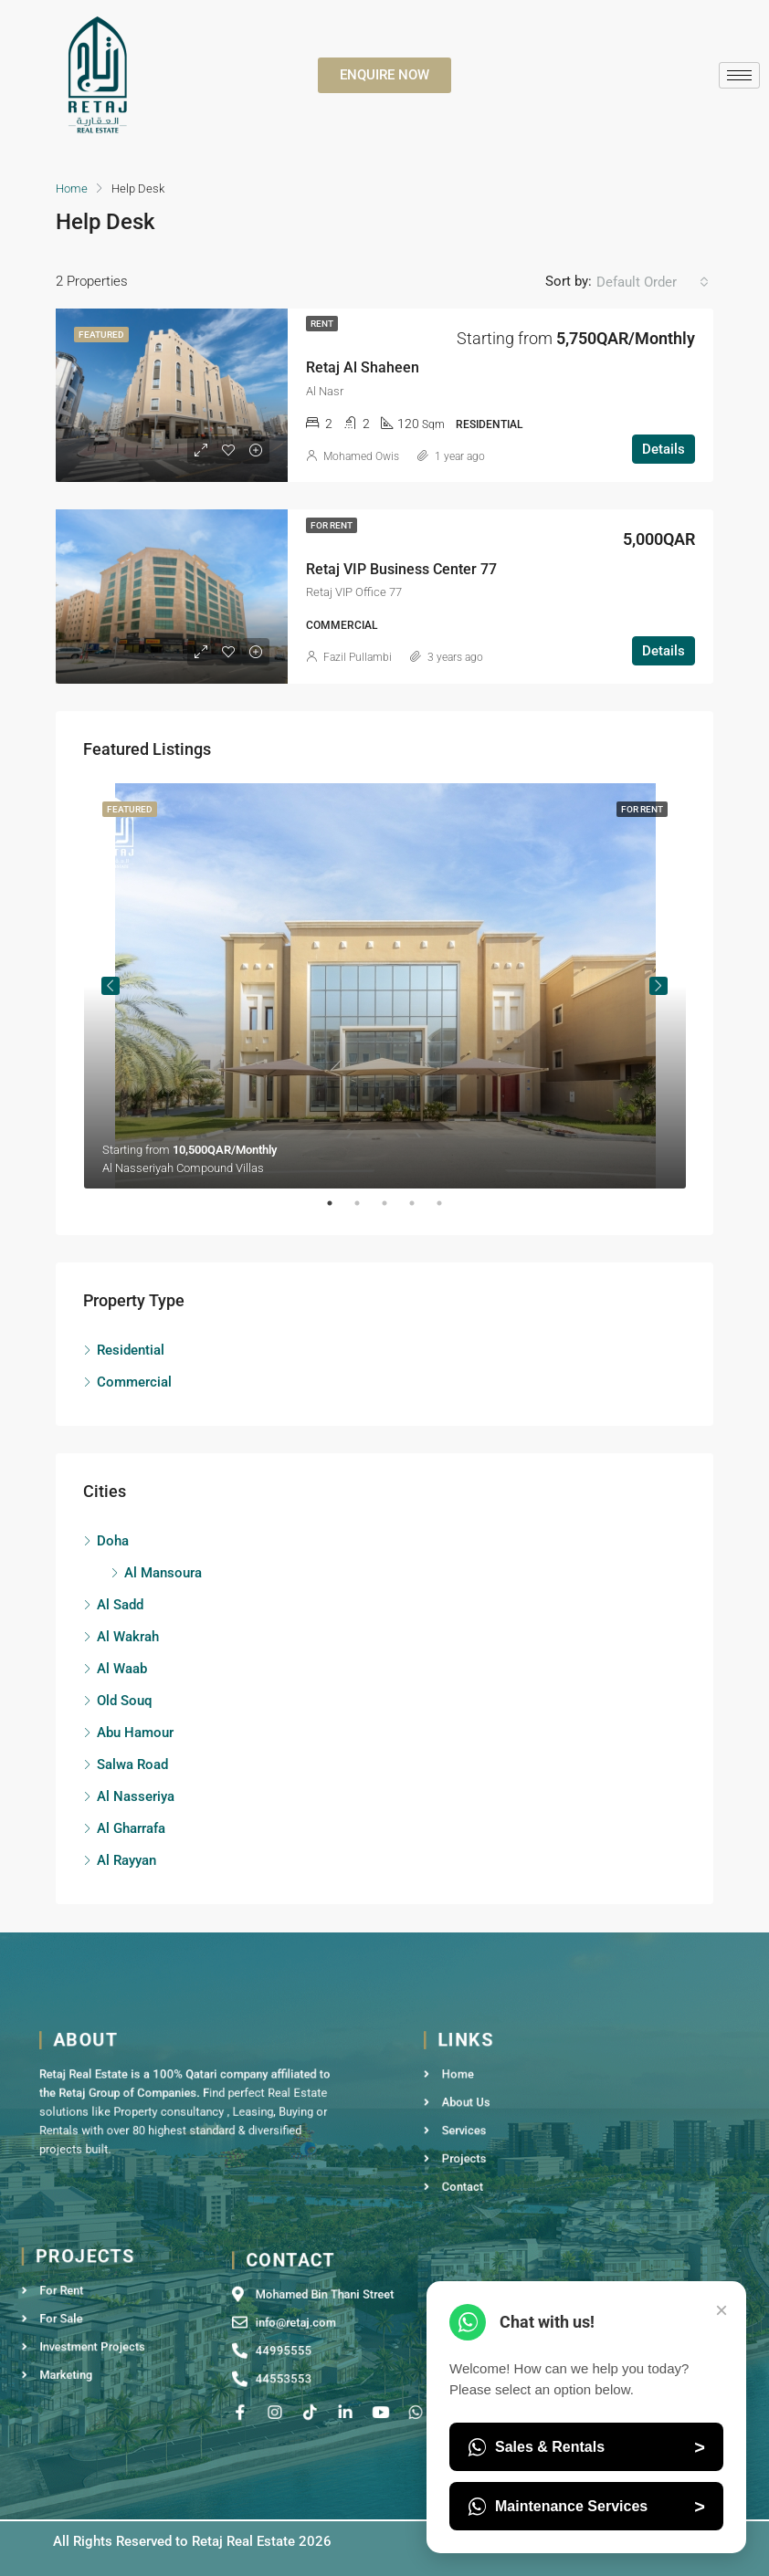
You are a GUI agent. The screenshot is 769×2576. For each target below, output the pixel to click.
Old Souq (124, 1700)
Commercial (134, 1382)
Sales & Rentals (586, 2447)
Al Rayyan (126, 1860)
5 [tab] (448, 1203)
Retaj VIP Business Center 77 (401, 569)
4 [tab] (421, 1203)
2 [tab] (366, 1203)
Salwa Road (132, 1764)
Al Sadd (120, 1605)
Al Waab (122, 1668)
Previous (110, 986)
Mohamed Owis (361, 456)
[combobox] (652, 282)
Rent (322, 324)
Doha (113, 1541)
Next (658, 986)
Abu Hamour (135, 1732)
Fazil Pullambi (357, 657)
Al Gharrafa (131, 1828)
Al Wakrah (128, 1636)
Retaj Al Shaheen (362, 367)
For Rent (332, 525)
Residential (130, 1350)
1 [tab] (339, 1203)
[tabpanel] (385, 986)
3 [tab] (393, 1203)
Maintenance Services (586, 2507)
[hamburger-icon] (739, 75)
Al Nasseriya (135, 1796)
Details (663, 449)
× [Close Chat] (721, 2310)
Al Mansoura (163, 1573)
